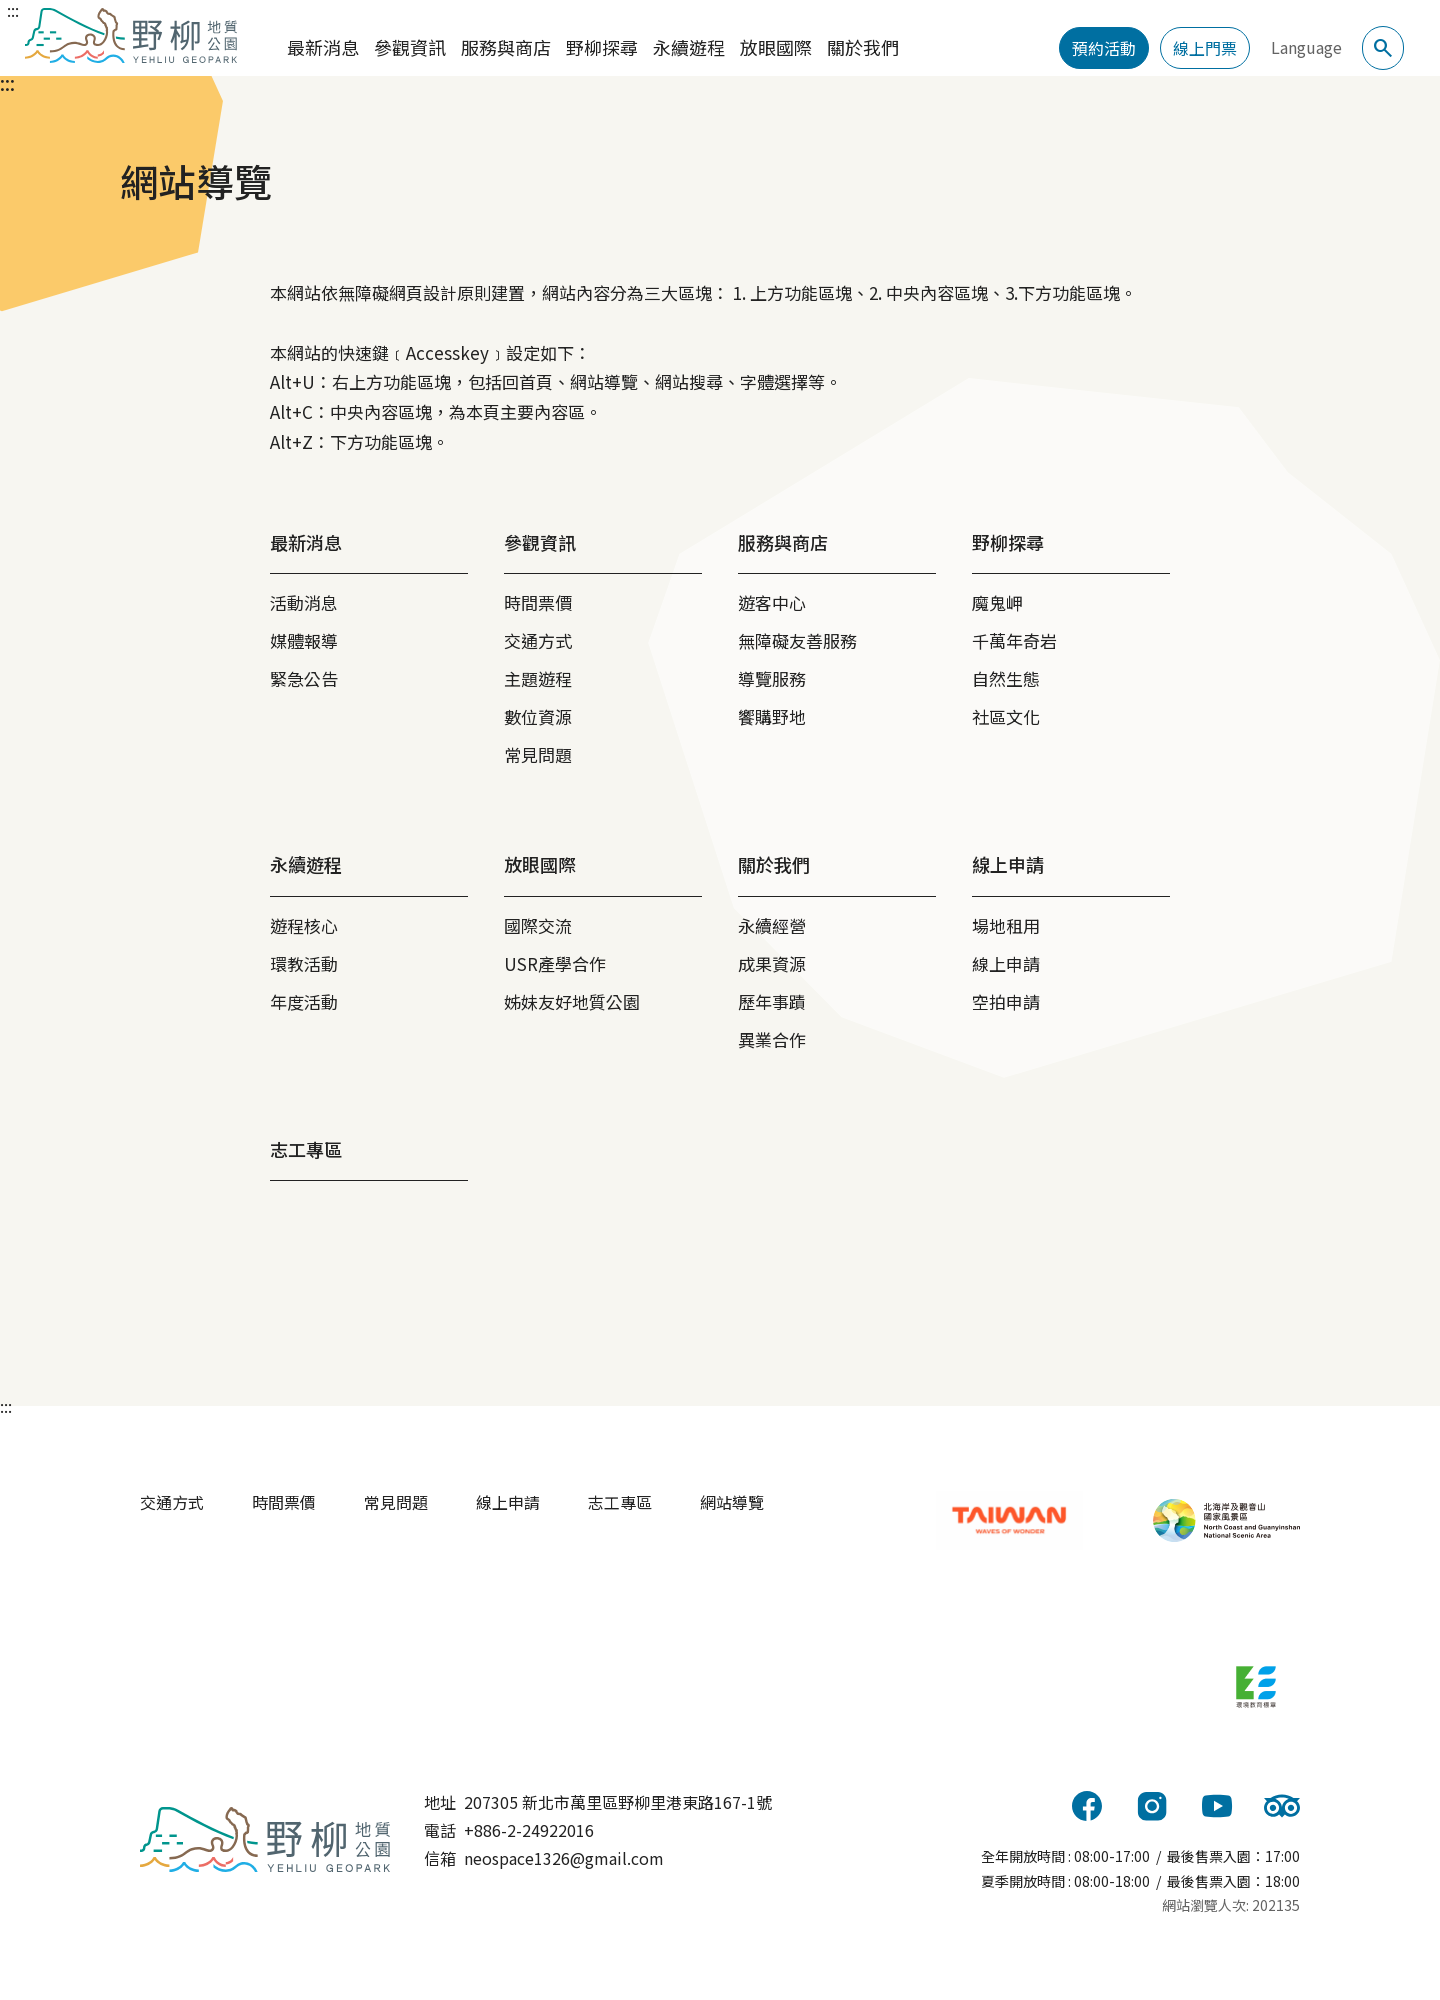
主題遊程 (538, 678)
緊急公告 (304, 678)
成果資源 (772, 963)
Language (1306, 47)
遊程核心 (304, 925)
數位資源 (538, 716)
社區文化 (1006, 716)
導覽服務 (772, 678)
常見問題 (538, 754)
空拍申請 (1006, 1001)
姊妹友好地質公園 (572, 1001)
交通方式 (538, 640)
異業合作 (772, 1039)
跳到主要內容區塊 (20, 7)
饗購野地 (772, 716)
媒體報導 (304, 640)
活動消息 (304, 602)
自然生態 (1006, 678)
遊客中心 (772, 602)
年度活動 (304, 1001)
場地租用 (1006, 925)
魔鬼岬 (997, 602)
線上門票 (1205, 48)
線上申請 (1006, 963)
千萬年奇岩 (1014, 640)
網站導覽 (732, 1502)
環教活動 (304, 963)
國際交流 (538, 925)
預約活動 (1104, 48)
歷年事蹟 (772, 1001)
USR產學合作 (555, 963)
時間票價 (538, 602)
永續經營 (772, 925)
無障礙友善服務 (797, 640)
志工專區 (620, 1502)
